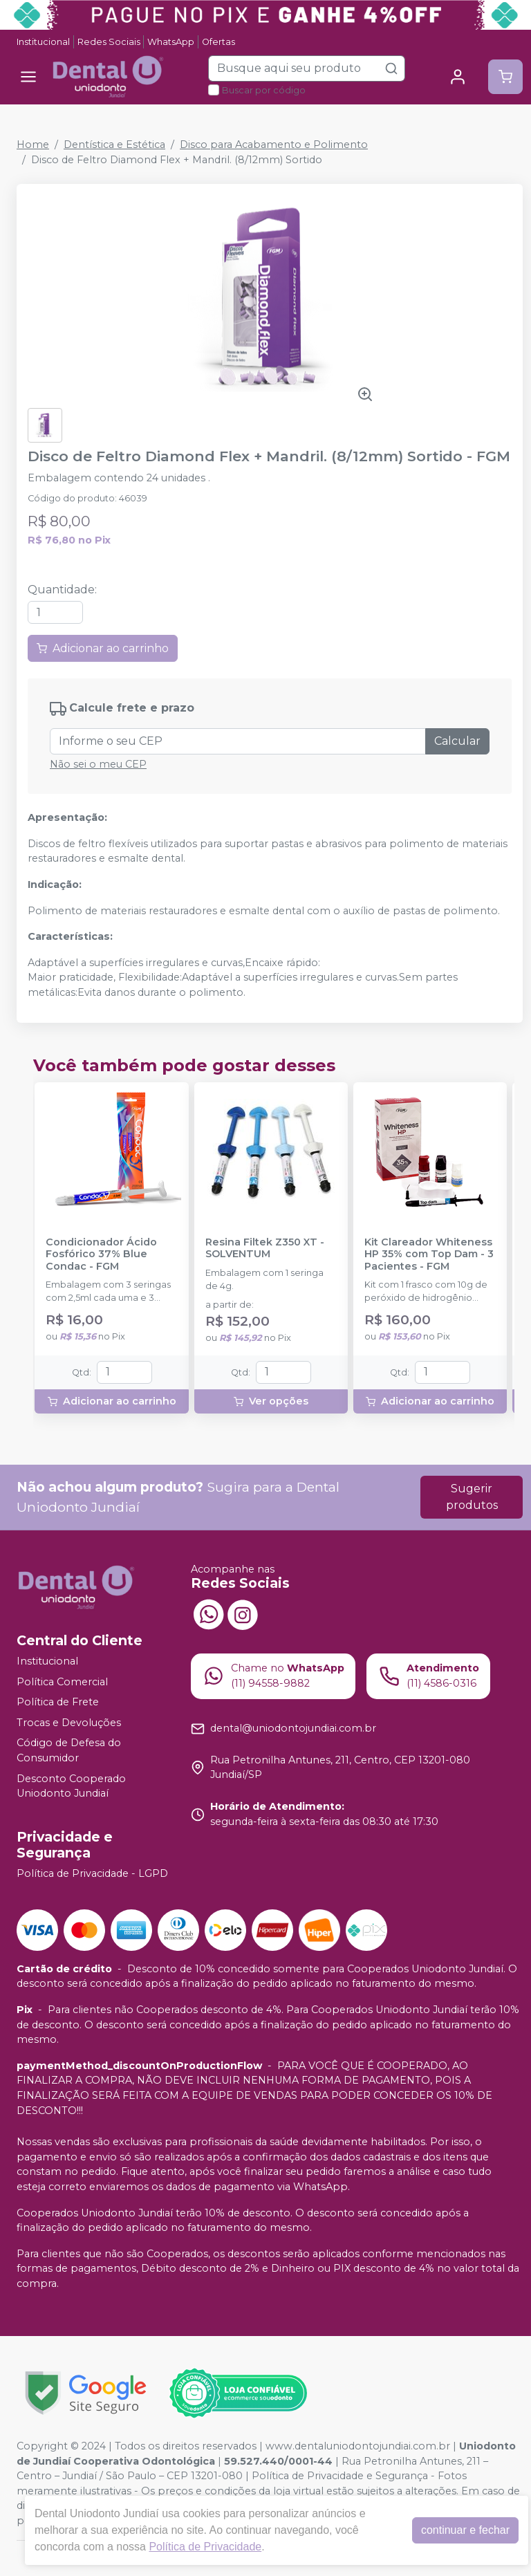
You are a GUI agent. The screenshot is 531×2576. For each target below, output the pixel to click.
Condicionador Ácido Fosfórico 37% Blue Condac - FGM (101, 1254)
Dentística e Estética (114, 144)
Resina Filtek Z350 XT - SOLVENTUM (264, 1248)
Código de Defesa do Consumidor (69, 1751)
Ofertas (218, 42)
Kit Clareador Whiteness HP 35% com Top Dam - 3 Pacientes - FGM (429, 1254)
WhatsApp (170, 42)
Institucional (43, 42)
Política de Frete (58, 1702)
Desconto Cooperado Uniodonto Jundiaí (71, 1786)
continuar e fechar (465, 2530)
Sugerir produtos (472, 1497)
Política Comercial (62, 1682)
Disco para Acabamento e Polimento (274, 144)
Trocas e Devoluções (69, 1722)
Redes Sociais (108, 42)
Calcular (457, 741)
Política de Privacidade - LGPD (92, 1873)
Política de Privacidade (205, 2546)
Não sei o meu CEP (98, 764)
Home (33, 144)
